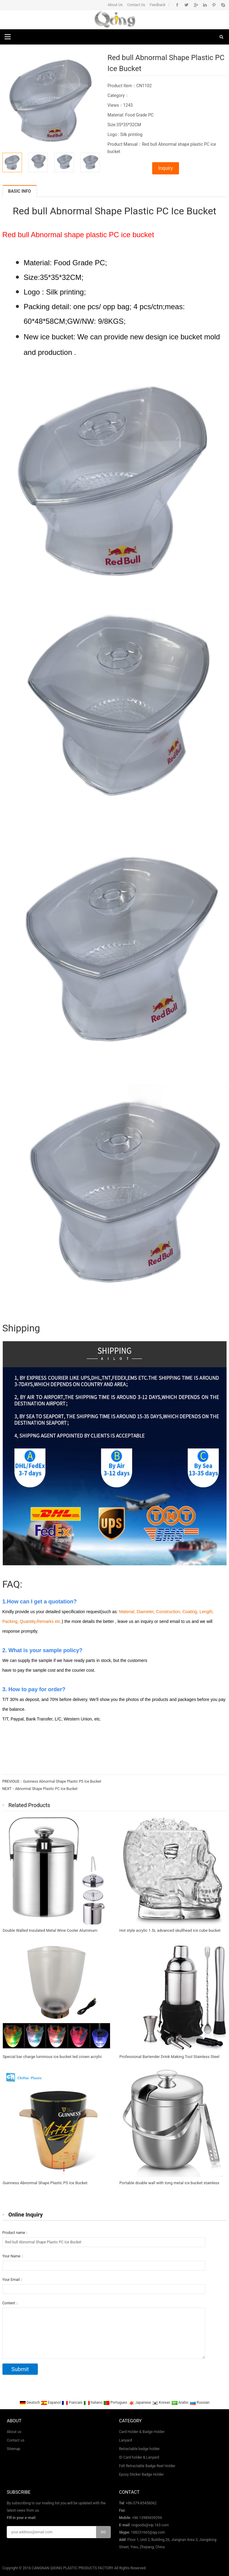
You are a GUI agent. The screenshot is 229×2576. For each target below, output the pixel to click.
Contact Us (136, 5)
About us (14, 2432)
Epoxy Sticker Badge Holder (141, 2474)
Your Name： (13, 2256)
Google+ (195, 5)
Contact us (15, 2440)
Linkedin (205, 5)
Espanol (51, 2402)
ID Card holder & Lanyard (139, 2457)
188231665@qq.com (148, 2532)
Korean (161, 2402)
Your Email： (12, 2280)
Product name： (15, 2233)
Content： (10, 2303)
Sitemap (13, 2449)
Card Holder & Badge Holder (141, 2432)
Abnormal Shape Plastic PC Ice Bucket (46, 1789)
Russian (199, 2402)
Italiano (94, 2402)
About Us (115, 5)
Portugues (115, 2402)
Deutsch (30, 2402)
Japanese (140, 2402)
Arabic (180, 2402)
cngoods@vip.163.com (150, 2525)
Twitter (186, 5)
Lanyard (125, 2440)
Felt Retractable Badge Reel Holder (147, 2466)
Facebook (177, 5)
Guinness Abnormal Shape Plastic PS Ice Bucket (62, 1781)
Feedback (158, 5)
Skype (223, 5)
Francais (72, 2402)
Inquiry (165, 168)
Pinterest (214, 5)
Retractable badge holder (139, 2449)
